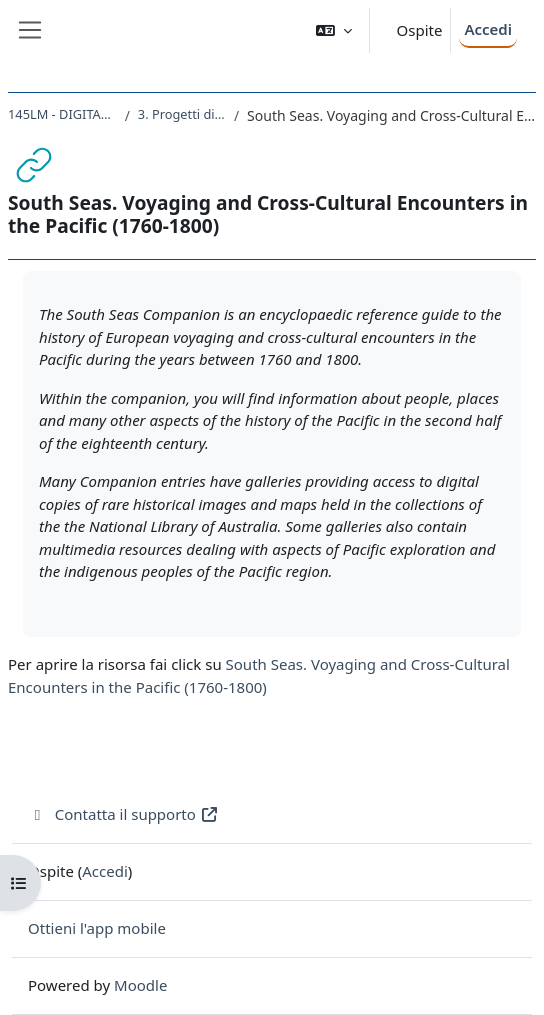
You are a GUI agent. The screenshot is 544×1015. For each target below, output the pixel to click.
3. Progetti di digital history (182, 114)
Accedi (488, 29)
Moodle (140, 985)
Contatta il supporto (123, 814)
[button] (334, 30)
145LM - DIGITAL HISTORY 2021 (62, 114)
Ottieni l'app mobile (97, 928)
